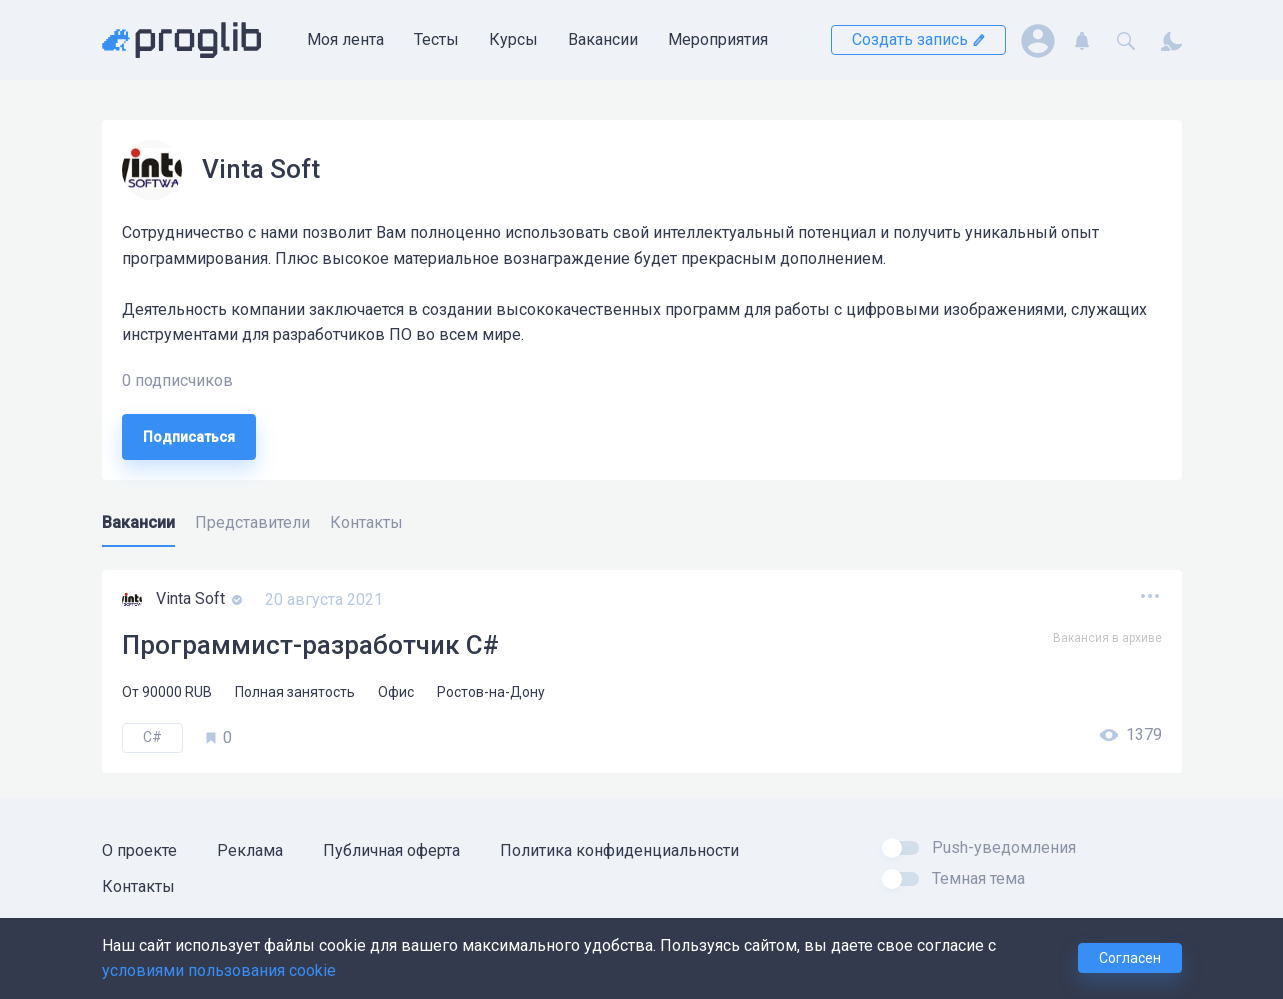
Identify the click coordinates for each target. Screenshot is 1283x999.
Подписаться (189, 437)
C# (152, 737)
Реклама (250, 850)
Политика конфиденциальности (619, 850)
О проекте (139, 850)
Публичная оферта (391, 850)
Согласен (1130, 958)
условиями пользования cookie (219, 970)
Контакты (138, 886)
